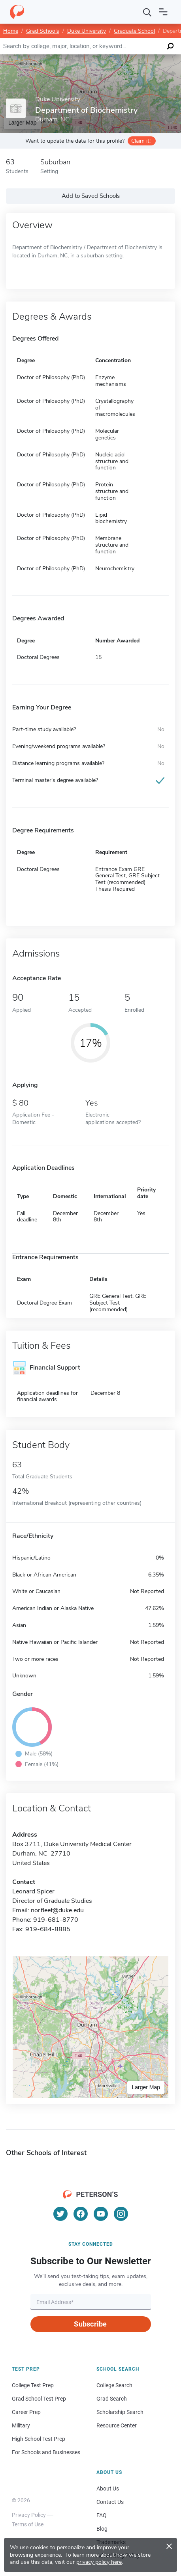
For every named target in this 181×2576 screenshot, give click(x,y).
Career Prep (26, 2412)
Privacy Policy (29, 2515)
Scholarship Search (119, 2412)
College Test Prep (33, 2385)
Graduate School (134, 31)
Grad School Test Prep (39, 2398)
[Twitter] (60, 2214)
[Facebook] (81, 2214)
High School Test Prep (38, 2439)
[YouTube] (101, 2214)
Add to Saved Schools (91, 196)
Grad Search (111, 2398)
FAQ (101, 2515)
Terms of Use (27, 2524)
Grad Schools (42, 31)
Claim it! (141, 141)
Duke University (86, 31)
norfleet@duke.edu (57, 1910)
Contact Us (110, 2502)
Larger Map (146, 2087)
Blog (101, 2529)
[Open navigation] (163, 12)
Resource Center (116, 2425)
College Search (114, 2385)
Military (21, 2425)
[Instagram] (121, 2214)
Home (10, 31)
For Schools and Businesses (46, 2452)
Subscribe (90, 2324)
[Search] (147, 12)
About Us (107, 2488)
